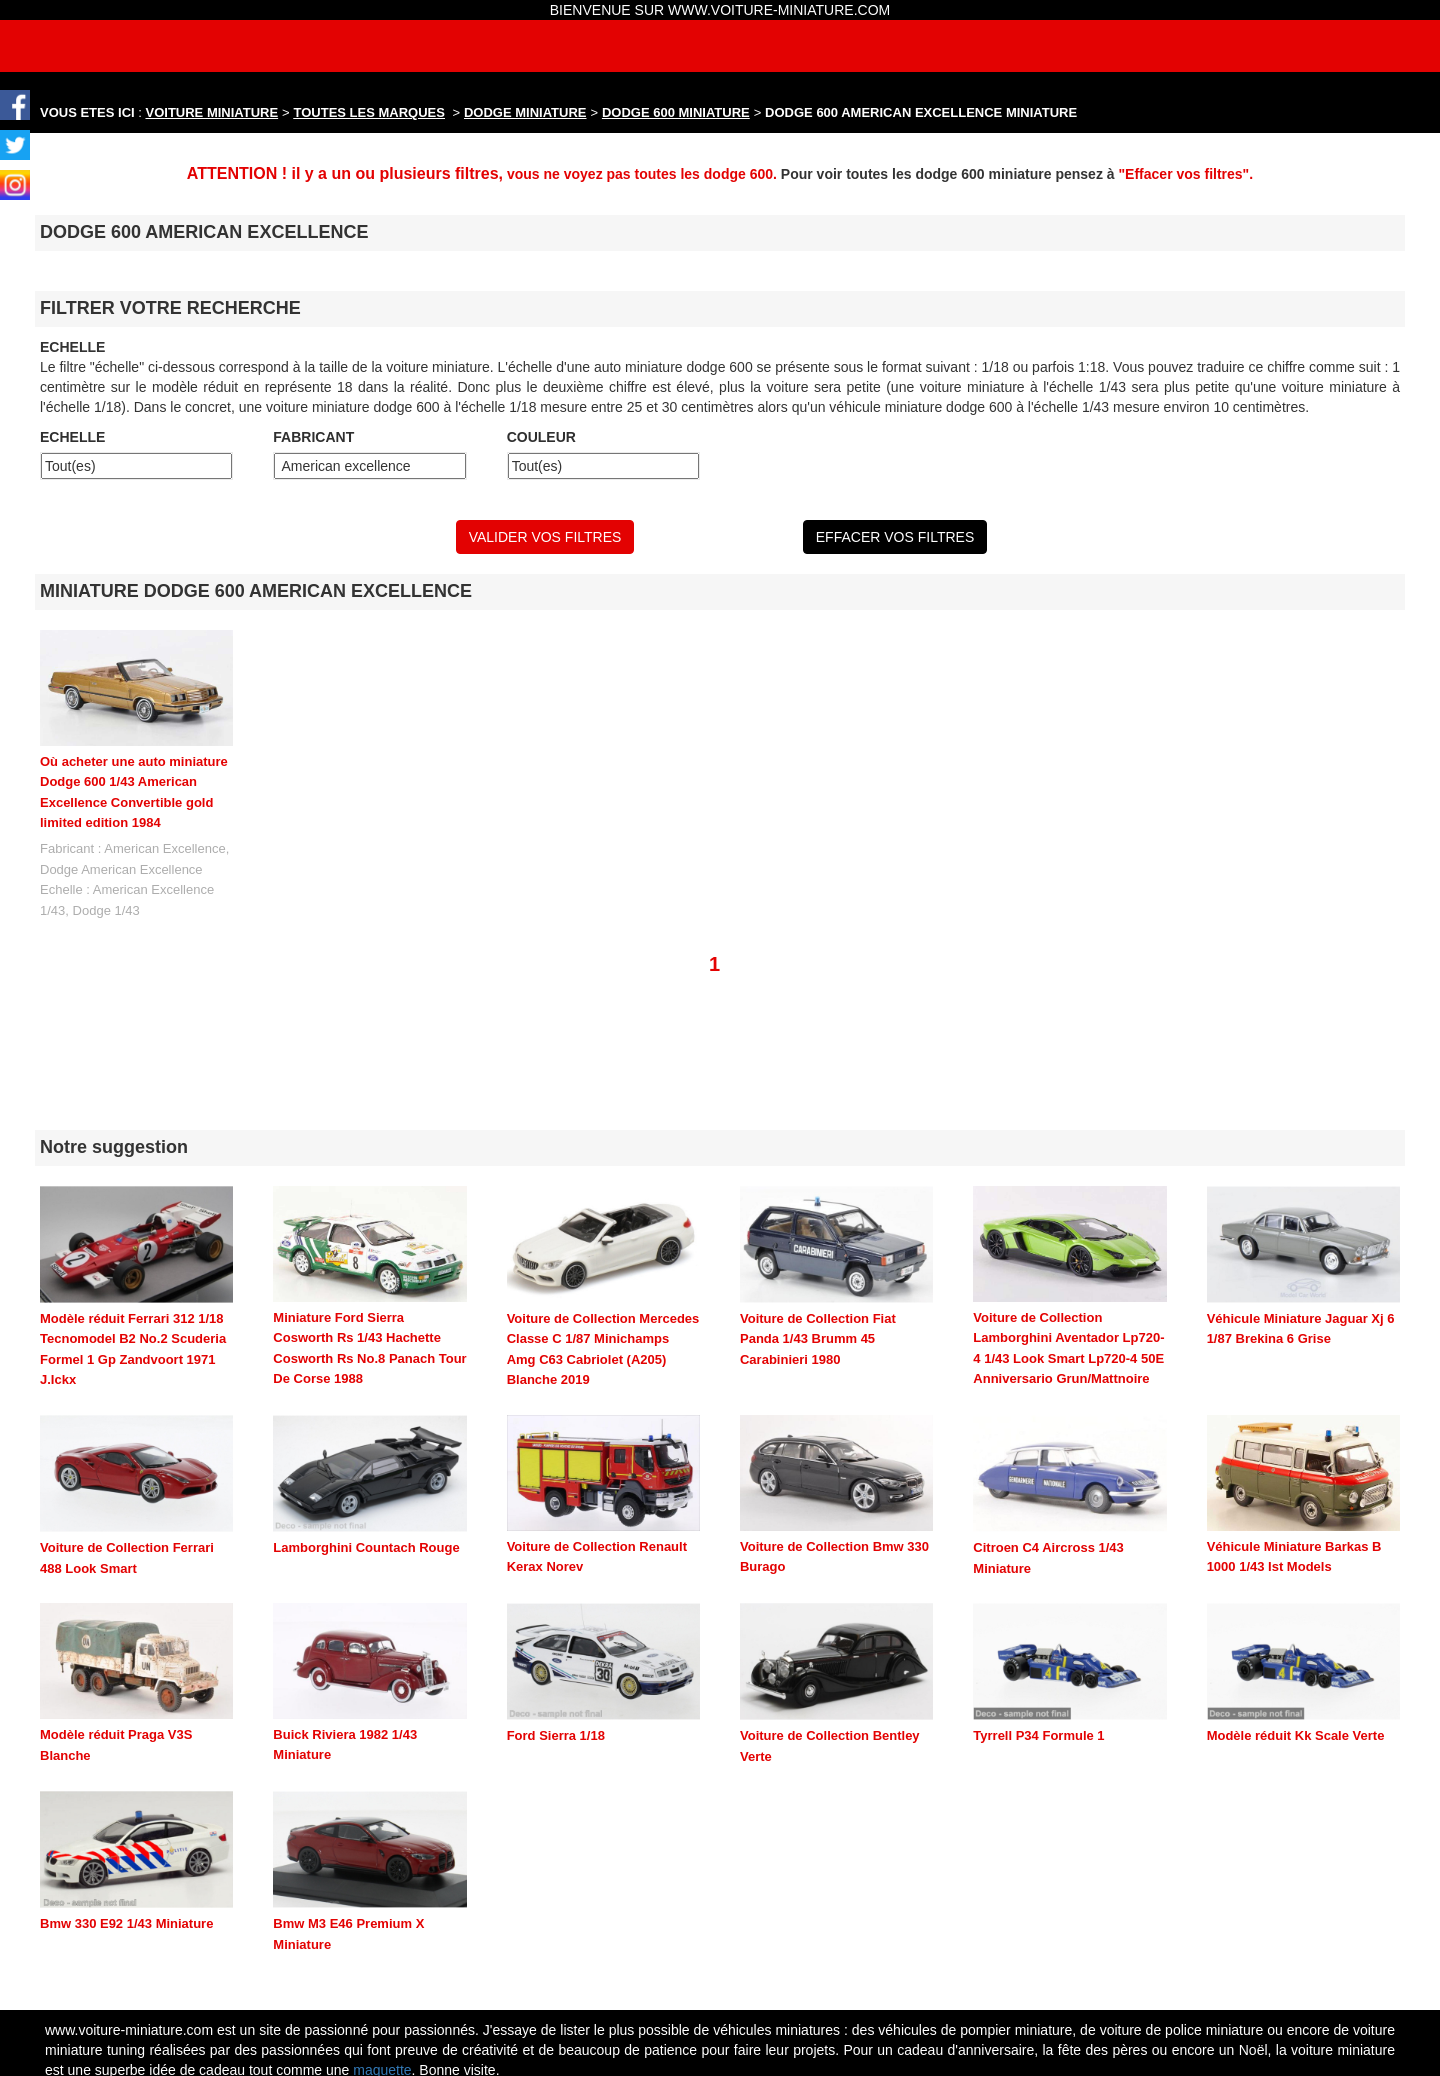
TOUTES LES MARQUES (369, 112)
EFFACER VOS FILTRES (895, 537)
